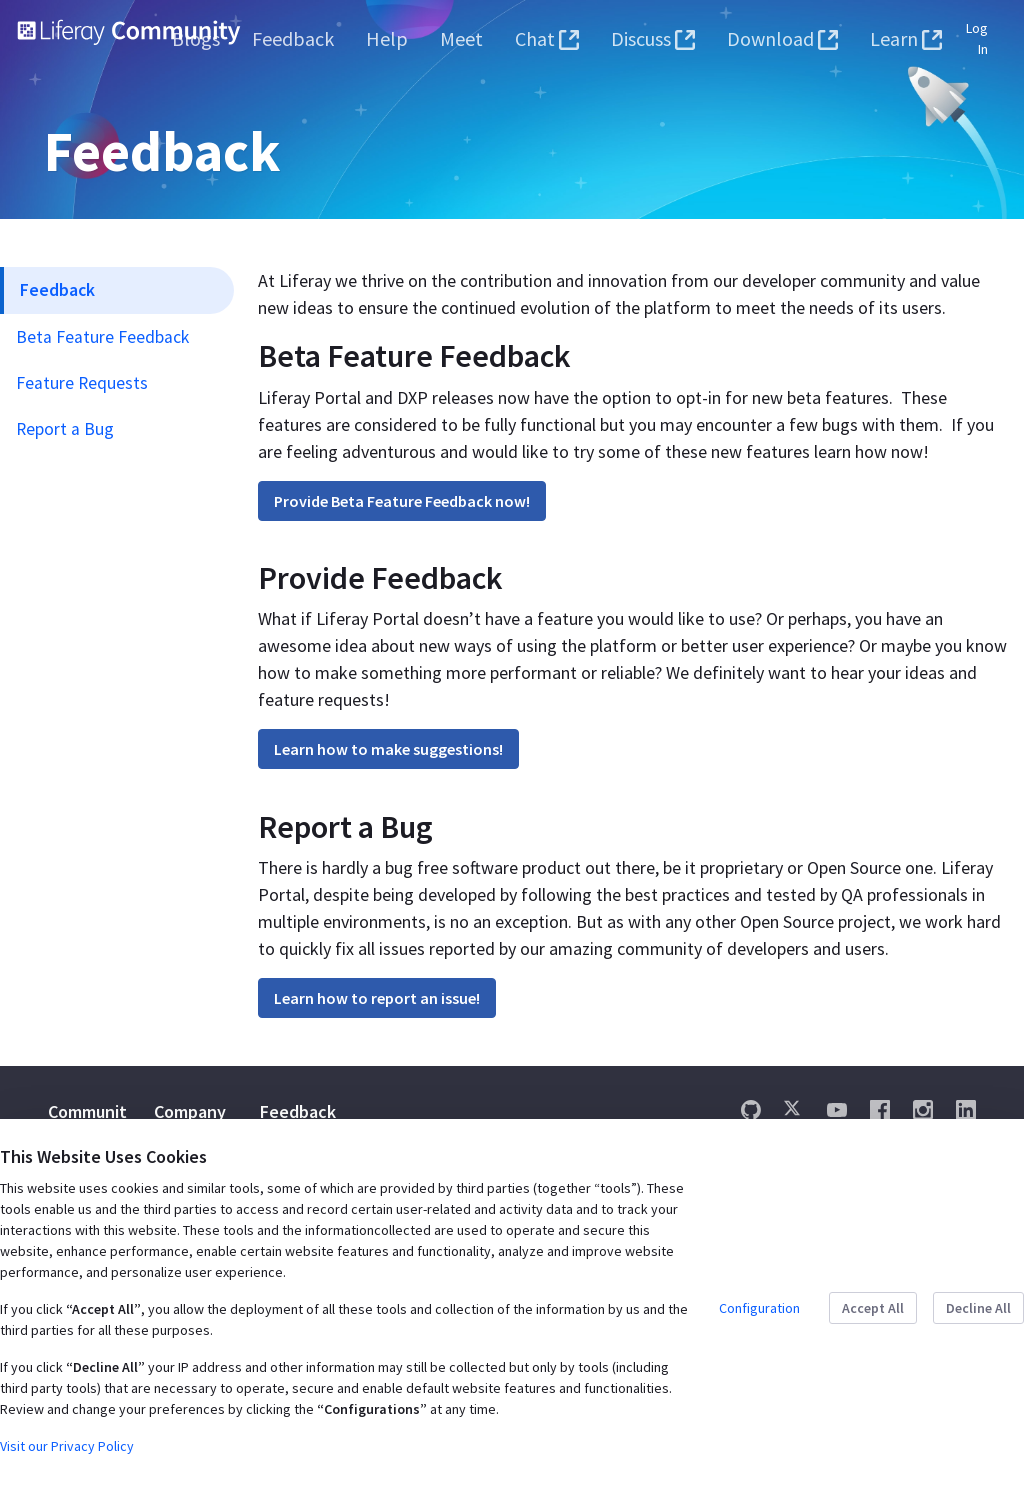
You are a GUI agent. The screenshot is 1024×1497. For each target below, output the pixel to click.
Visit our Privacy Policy (67, 1446)
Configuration (759, 1308)
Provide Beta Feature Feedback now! (402, 501)
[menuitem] (196, 39)
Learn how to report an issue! (377, 998)
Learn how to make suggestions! (388, 749)
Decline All (978, 1308)
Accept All (873, 1308)
